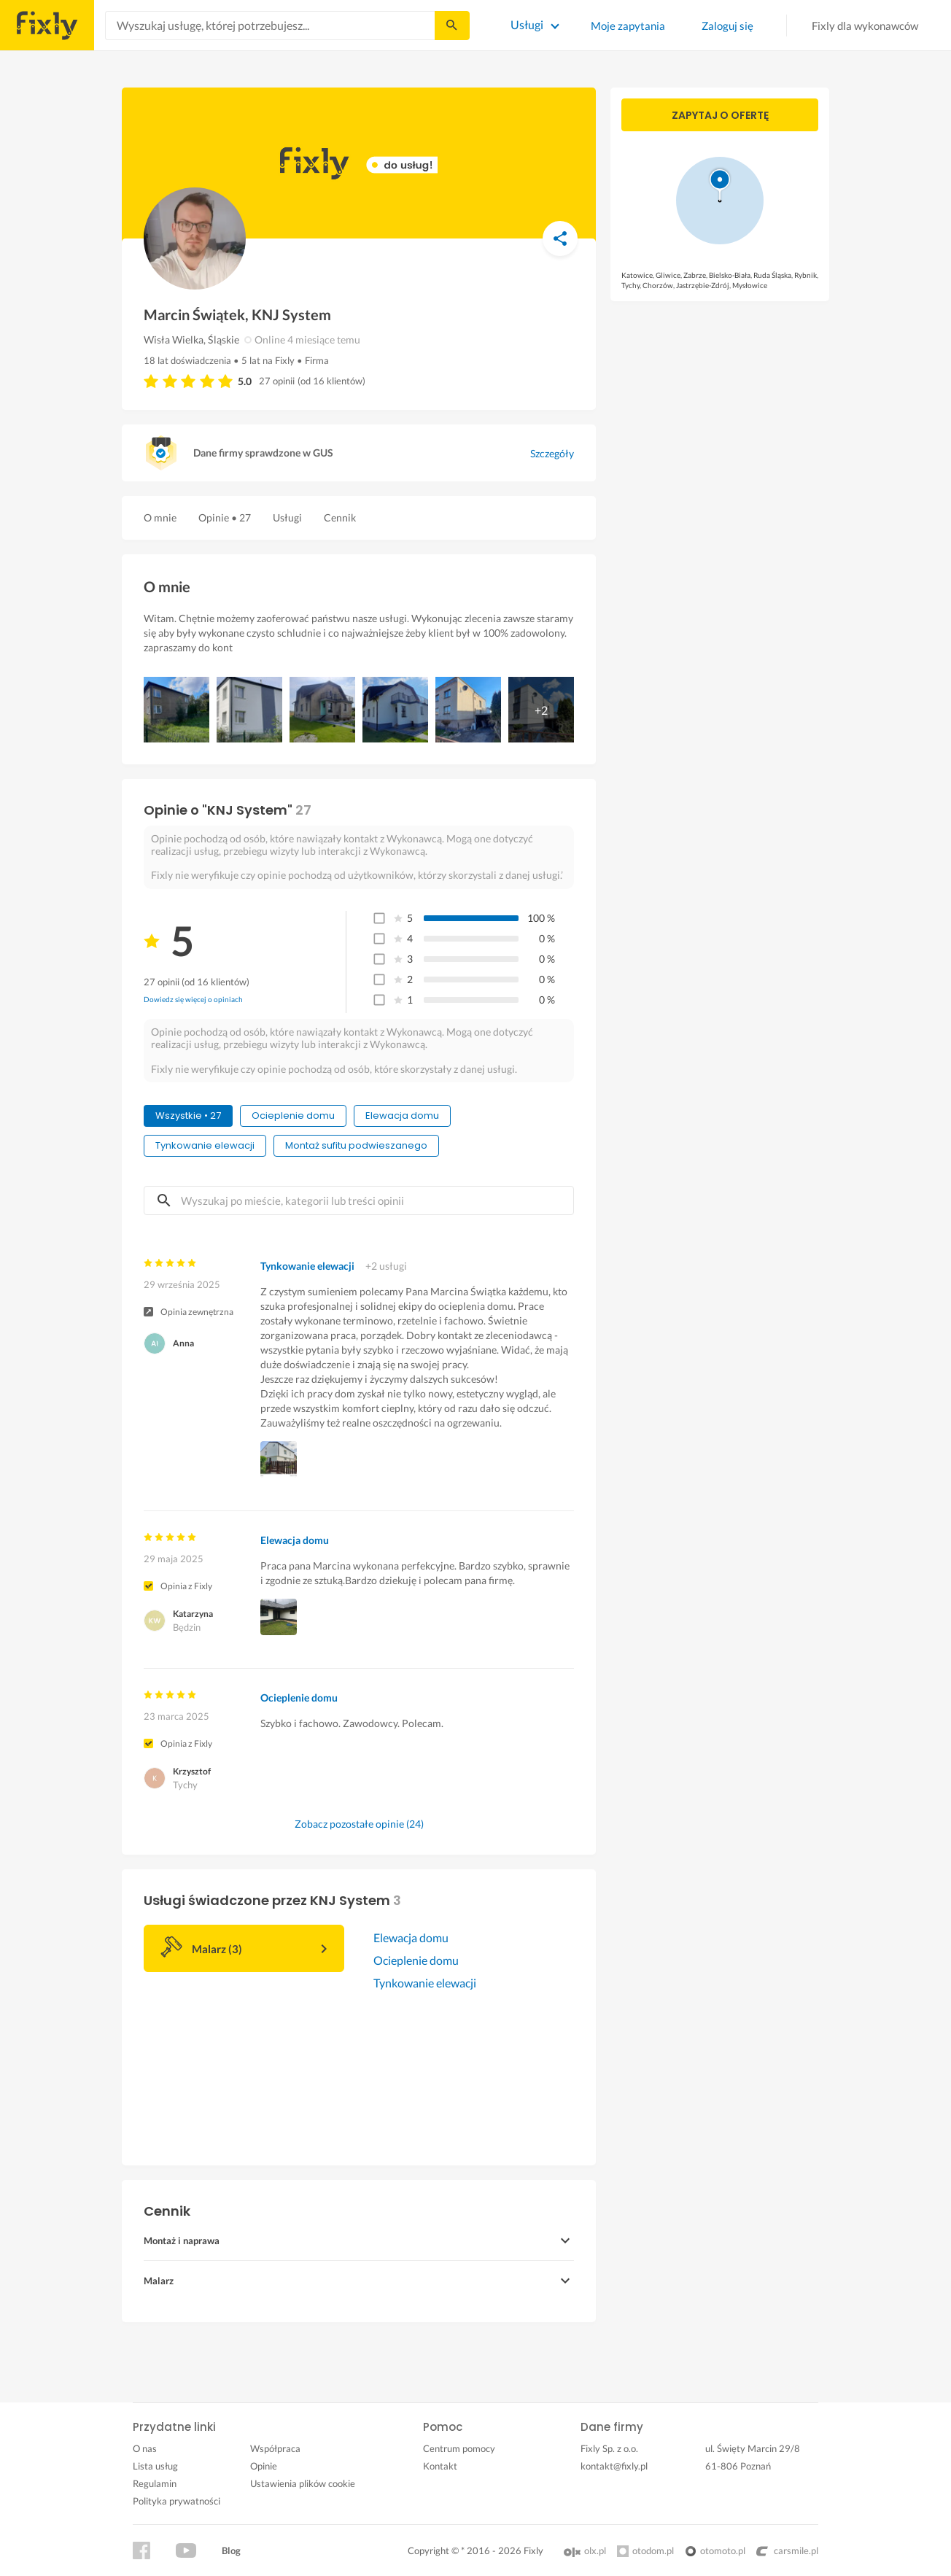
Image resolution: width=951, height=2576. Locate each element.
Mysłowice (749, 285)
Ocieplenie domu (293, 1115)
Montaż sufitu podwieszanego (356, 1145)
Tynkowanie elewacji (205, 1145)
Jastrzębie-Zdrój (702, 285)
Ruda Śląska (772, 275)
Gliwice (668, 275)
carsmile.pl (787, 2551)
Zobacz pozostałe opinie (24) (359, 1823)
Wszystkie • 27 (188, 1115)
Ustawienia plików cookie (302, 2483)
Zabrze (694, 275)
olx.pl (585, 2551)
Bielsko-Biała (729, 275)
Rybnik (805, 275)
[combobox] (270, 25)
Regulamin (154, 2483)
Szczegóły (552, 453)
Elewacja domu (402, 1115)
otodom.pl (653, 2550)
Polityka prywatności (176, 2501)
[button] (244, 1948)
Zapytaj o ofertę (720, 115)
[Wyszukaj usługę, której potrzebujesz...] (270, 25)
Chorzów (658, 285)
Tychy (630, 285)
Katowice (637, 275)
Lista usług (155, 2466)
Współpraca (275, 2448)
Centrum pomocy (459, 2448)
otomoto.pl (722, 2550)
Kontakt (440, 2466)
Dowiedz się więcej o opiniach (193, 999)
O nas (145, 2448)
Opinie (263, 2466)
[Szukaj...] (451, 25)
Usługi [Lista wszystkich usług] (527, 24)
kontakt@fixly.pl (614, 2466)
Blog (231, 2550)
